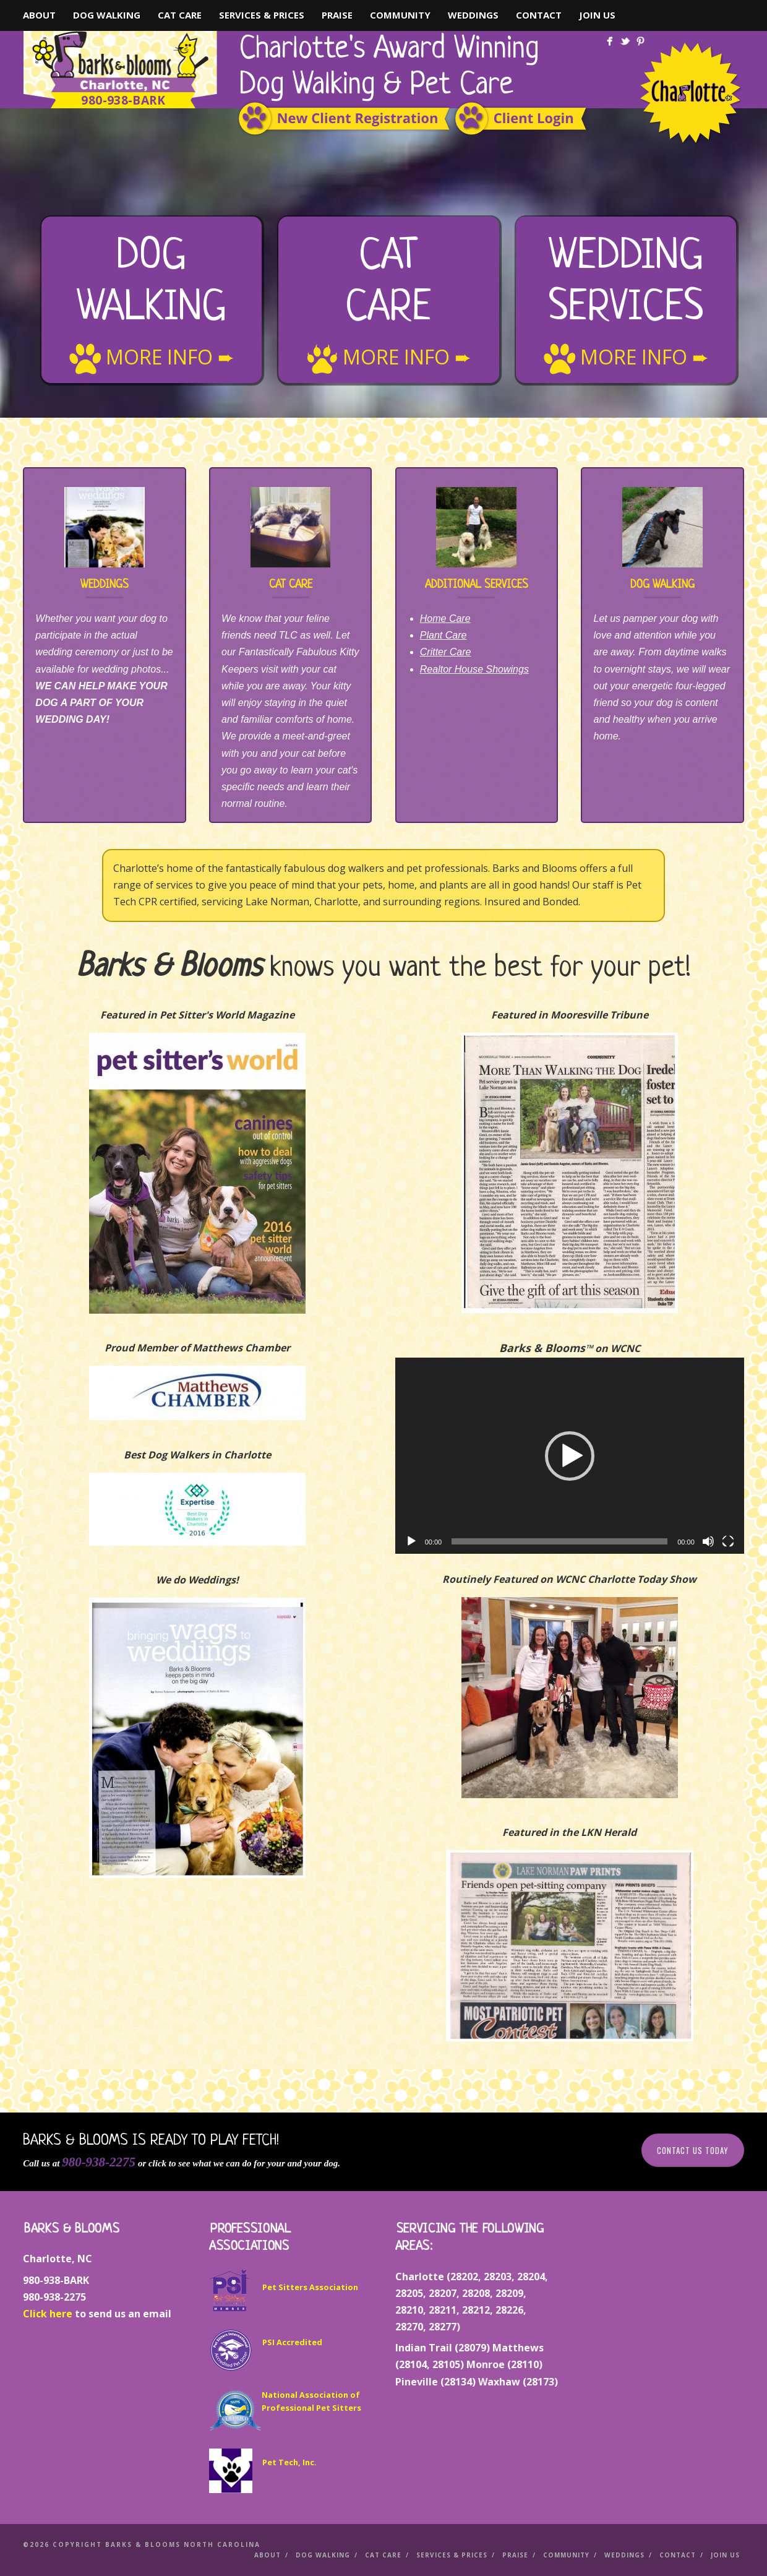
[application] (569, 1456)
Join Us (597, 15)
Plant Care (443, 635)
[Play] (411, 1541)
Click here (47, 2313)
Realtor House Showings (474, 669)
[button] (569, 1456)
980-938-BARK (123, 100)
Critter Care (445, 652)
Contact (539, 15)
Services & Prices (261, 15)
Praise (337, 15)
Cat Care (180, 15)
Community (400, 15)
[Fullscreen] (728, 1541)
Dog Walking (106, 15)
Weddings (473, 15)
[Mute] (708, 1541)
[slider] (559, 1541)
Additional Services (476, 585)
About (39, 15)
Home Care (445, 618)
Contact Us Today (693, 2150)
